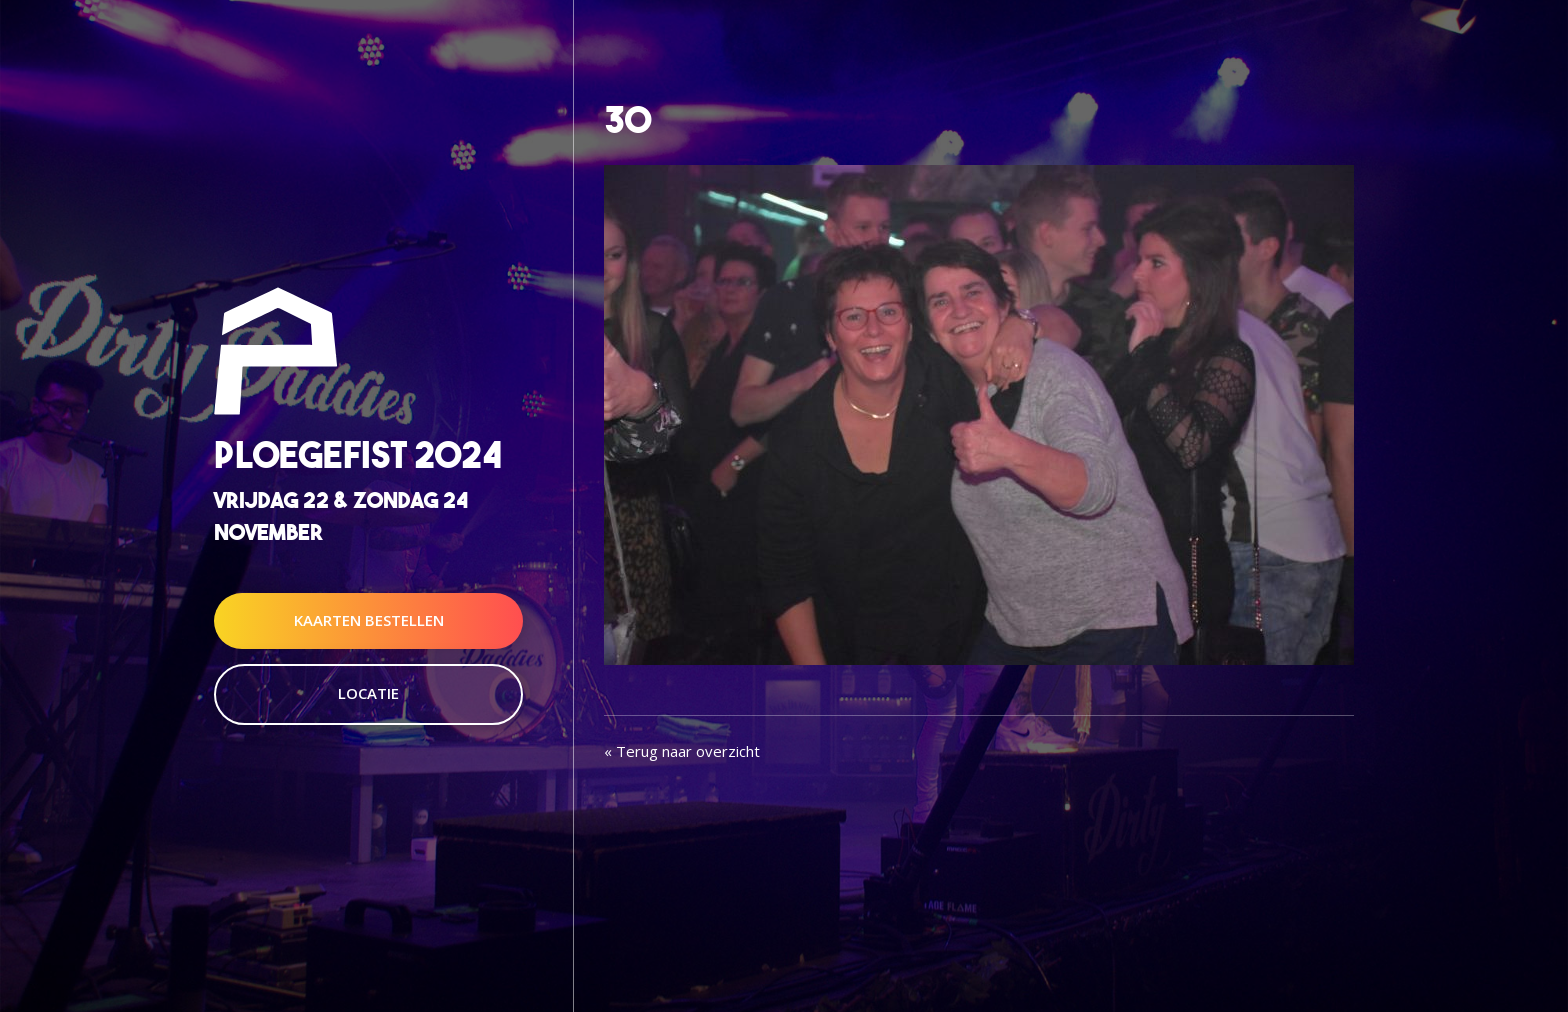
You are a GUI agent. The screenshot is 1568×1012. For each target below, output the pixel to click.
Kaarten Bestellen (369, 620)
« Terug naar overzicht (682, 751)
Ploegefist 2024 (358, 455)
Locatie (368, 693)
